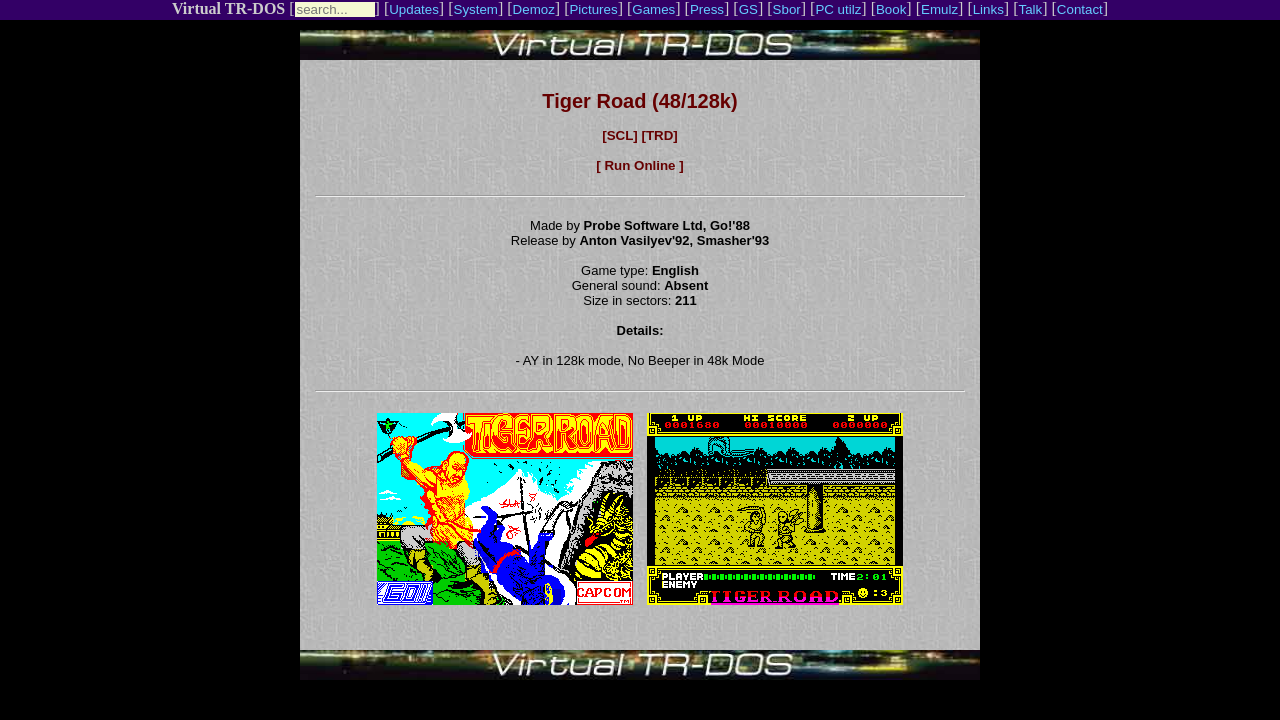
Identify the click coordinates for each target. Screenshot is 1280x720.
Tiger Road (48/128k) (639, 101)
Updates (414, 9)
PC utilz (838, 9)
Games (653, 9)
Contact (1080, 9)
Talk (1030, 9)
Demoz (534, 9)
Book (891, 9)
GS (748, 9)
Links (988, 9)
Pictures (593, 9)
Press (707, 9)
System (476, 9)
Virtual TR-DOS (228, 8)
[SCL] (620, 135)
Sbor (787, 9)
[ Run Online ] (639, 165)
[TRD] (659, 135)
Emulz (939, 9)
